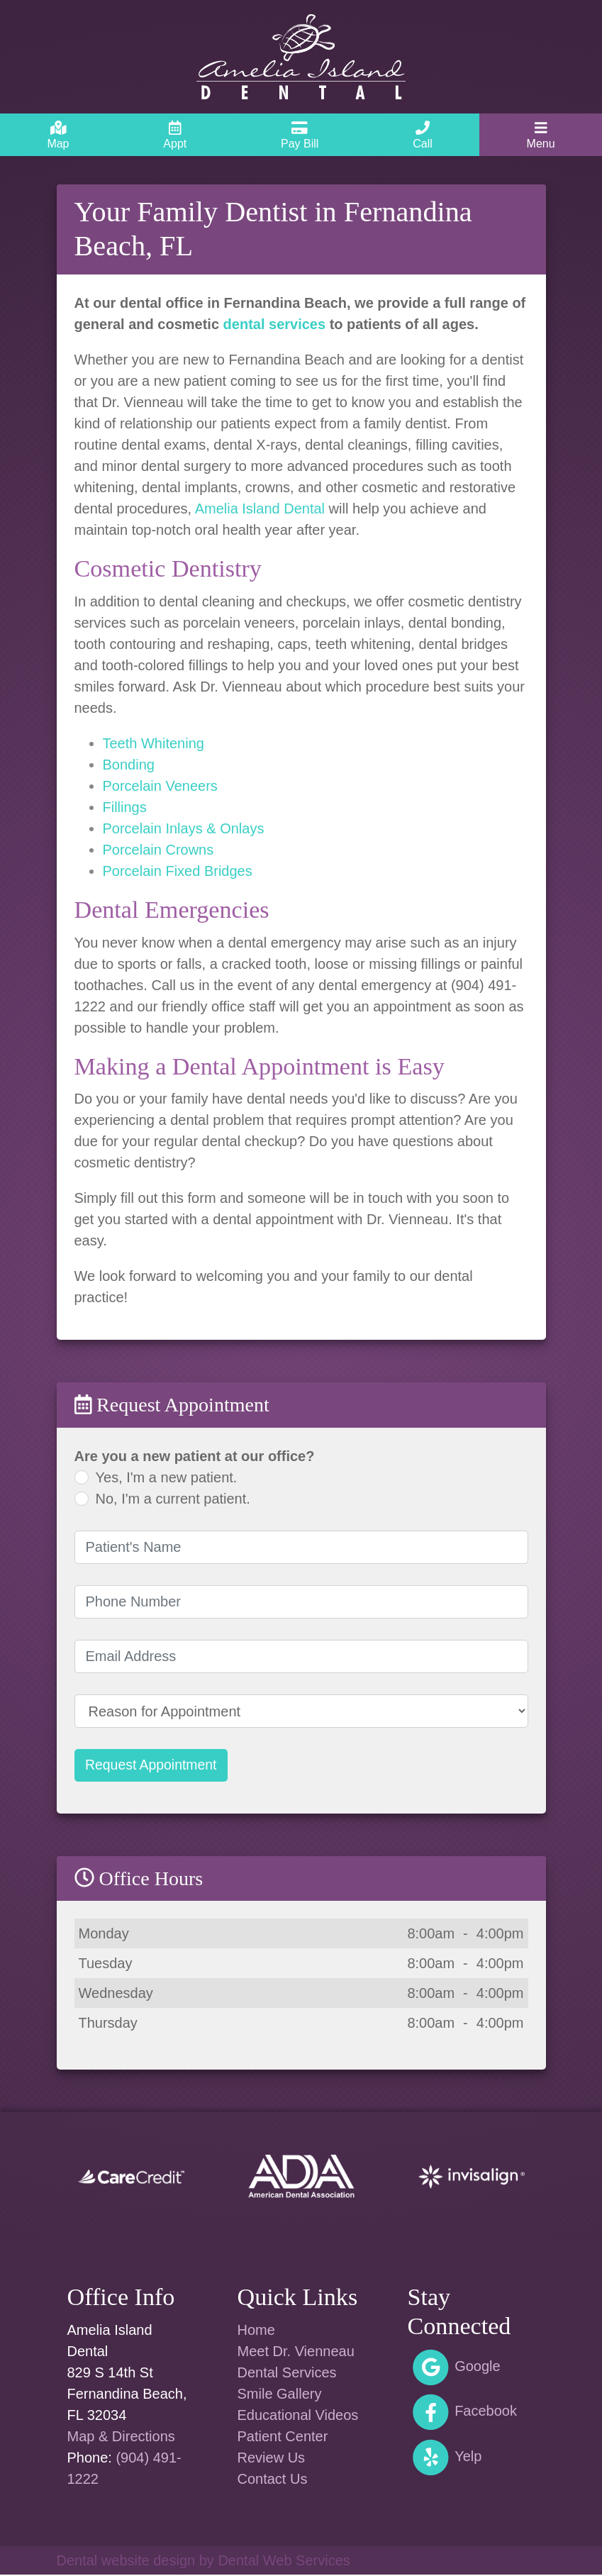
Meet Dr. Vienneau (296, 2352)
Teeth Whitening (153, 743)
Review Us (272, 2459)
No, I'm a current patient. (173, 1498)
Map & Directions (121, 2437)
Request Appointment (153, 1766)
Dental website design (126, 2562)
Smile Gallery (280, 2395)
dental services (274, 324)
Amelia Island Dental (260, 508)
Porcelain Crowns (158, 849)
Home (256, 2331)
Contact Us (273, 2480)
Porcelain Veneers (160, 786)
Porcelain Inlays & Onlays (183, 828)
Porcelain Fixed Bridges (177, 871)
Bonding (129, 764)
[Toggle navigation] (540, 134)
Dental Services (287, 2374)
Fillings (125, 807)
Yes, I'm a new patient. (167, 1477)
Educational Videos (298, 2416)
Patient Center (283, 2437)
